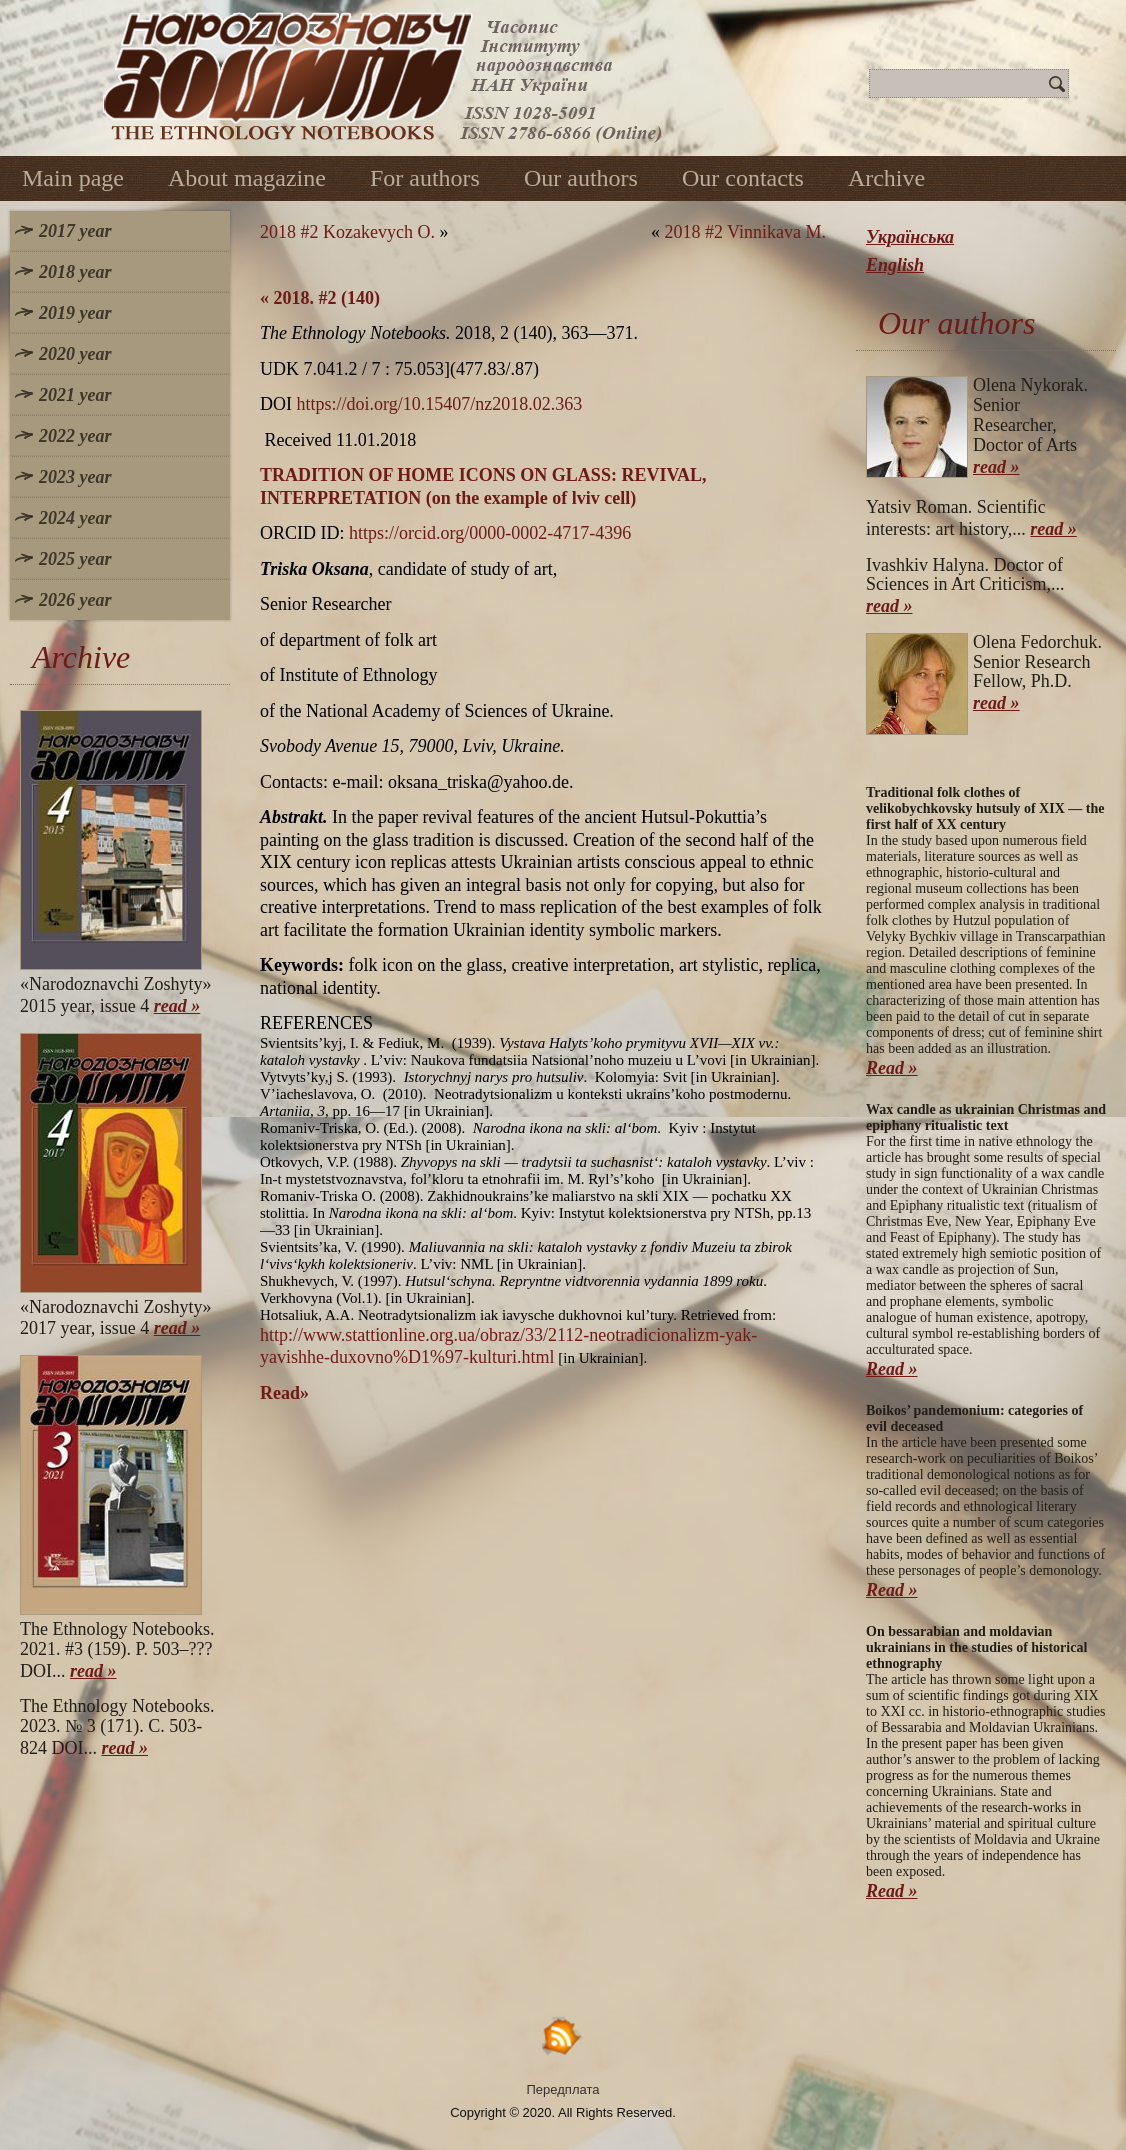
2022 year (75, 436)
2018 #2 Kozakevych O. (347, 232)
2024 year (75, 518)
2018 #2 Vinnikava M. (745, 232)
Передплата (563, 2089)
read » (177, 1006)
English (895, 265)
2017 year (75, 231)
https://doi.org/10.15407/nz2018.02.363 (440, 404)
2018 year (75, 272)
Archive (886, 178)
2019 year (75, 313)
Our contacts (743, 178)
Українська (910, 237)
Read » (892, 1068)
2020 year (75, 354)
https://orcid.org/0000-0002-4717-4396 (490, 533)
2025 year (75, 559)
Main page (73, 178)
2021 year (75, 395)
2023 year (75, 477)
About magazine (247, 178)
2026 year (75, 600)
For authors (425, 178)
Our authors (581, 178)
